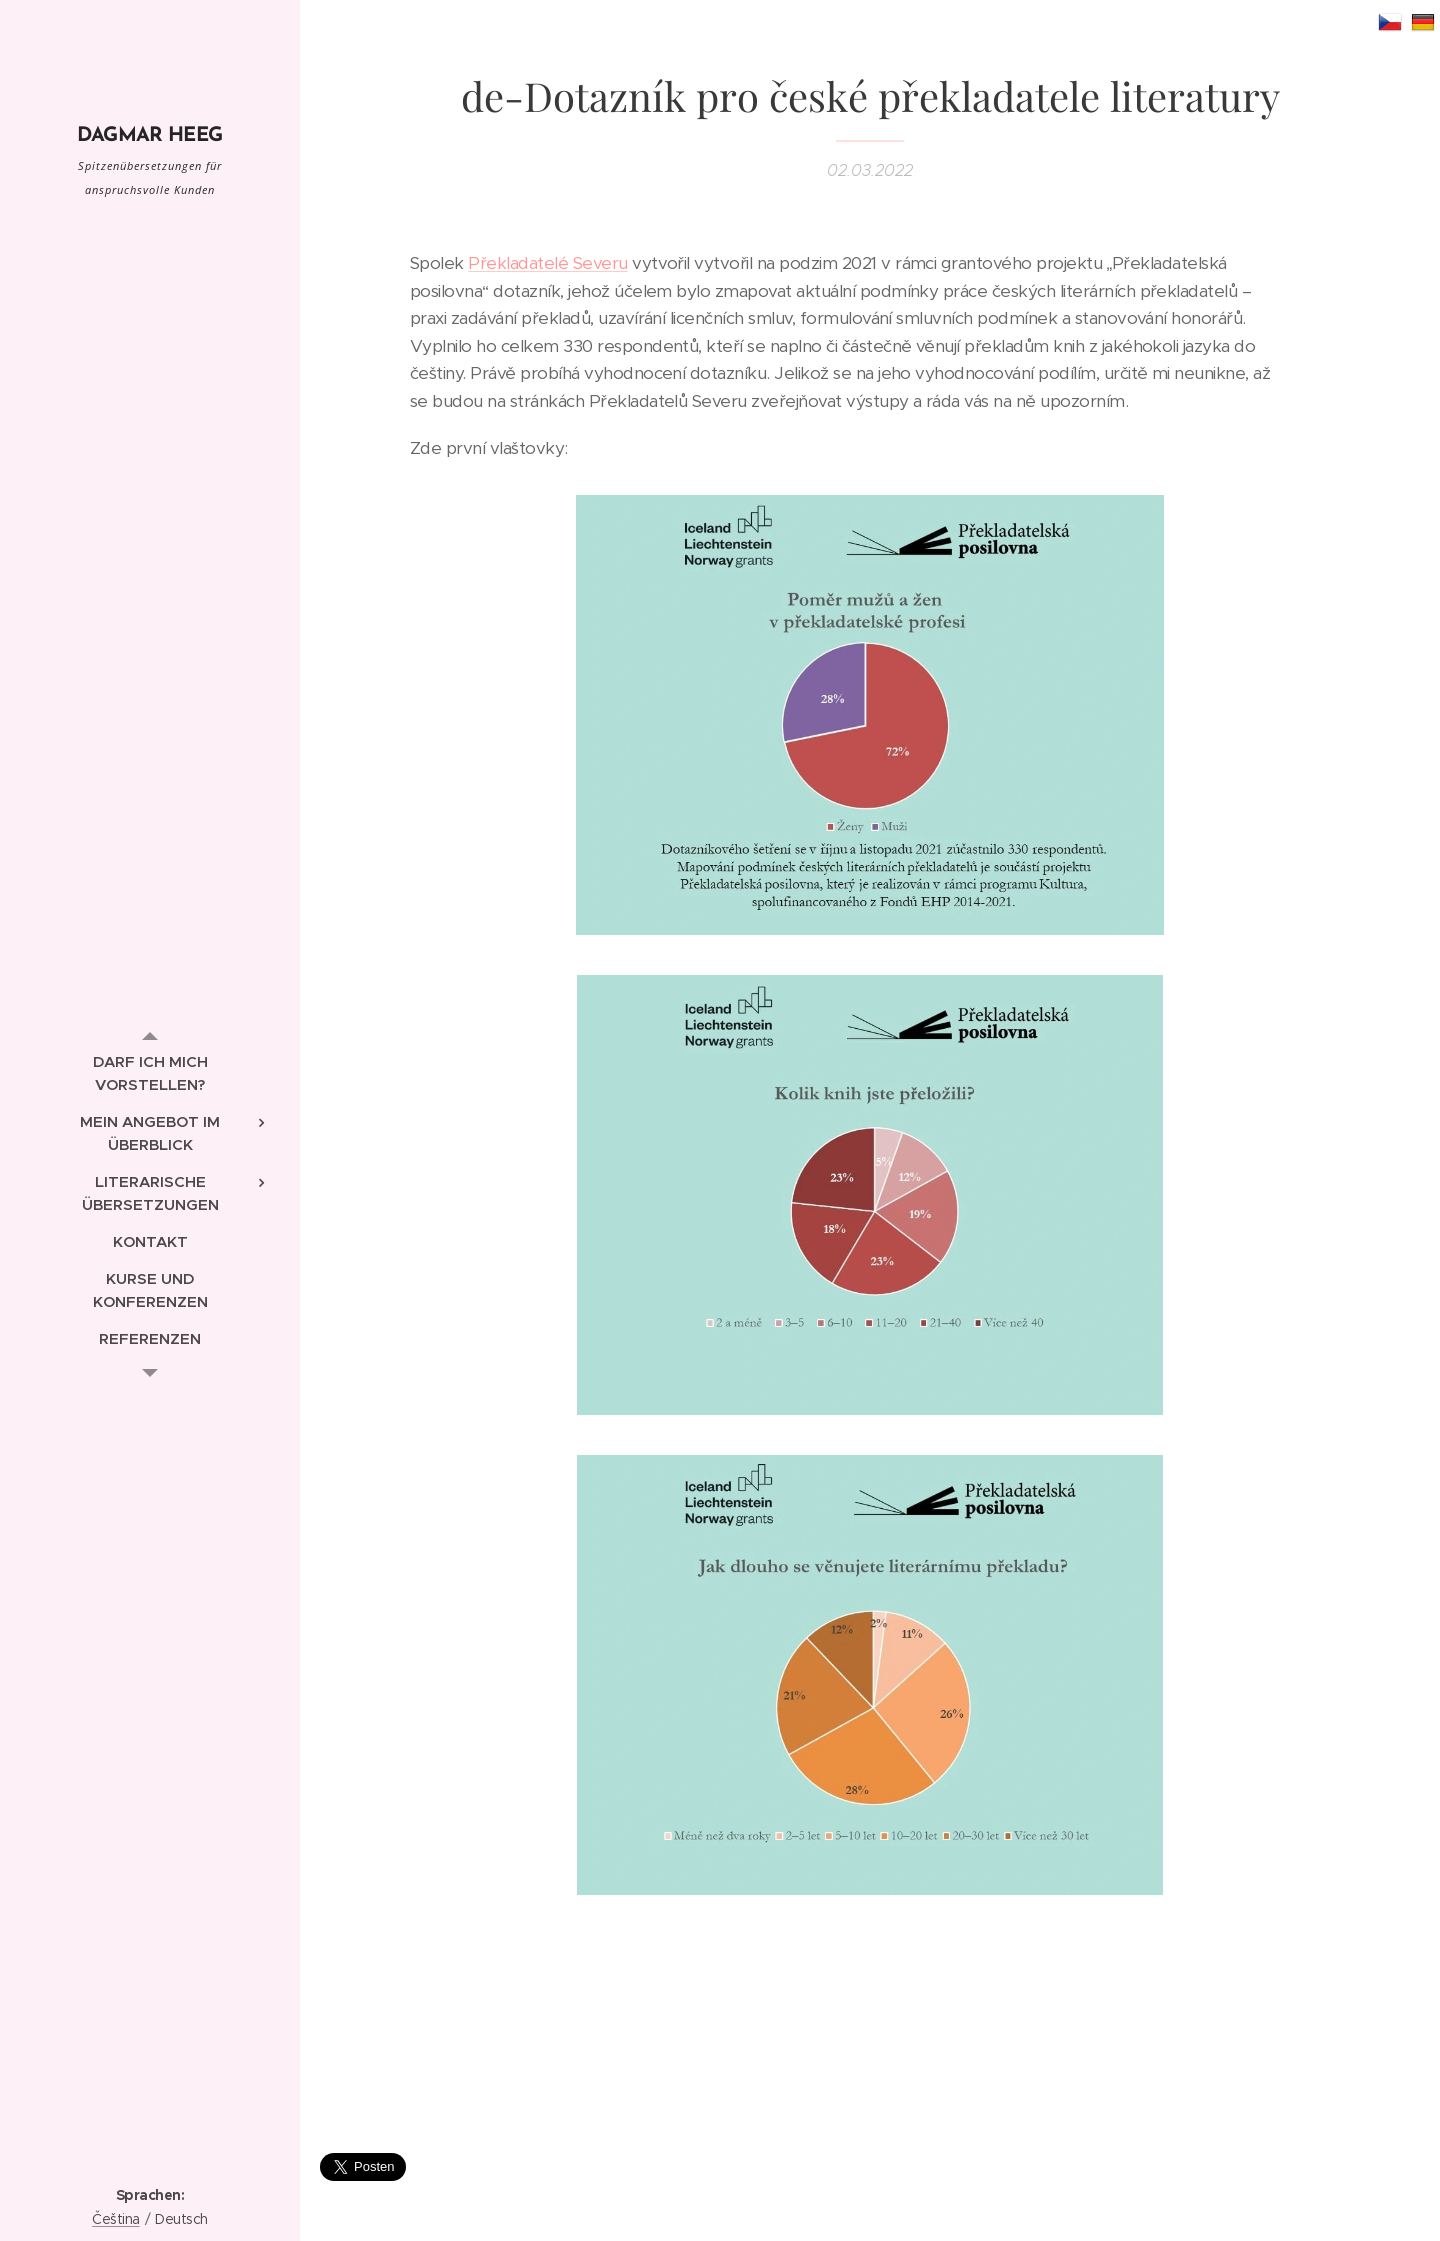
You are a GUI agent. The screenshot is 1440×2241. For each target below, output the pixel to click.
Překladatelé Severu (547, 263)
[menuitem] (150, 1073)
